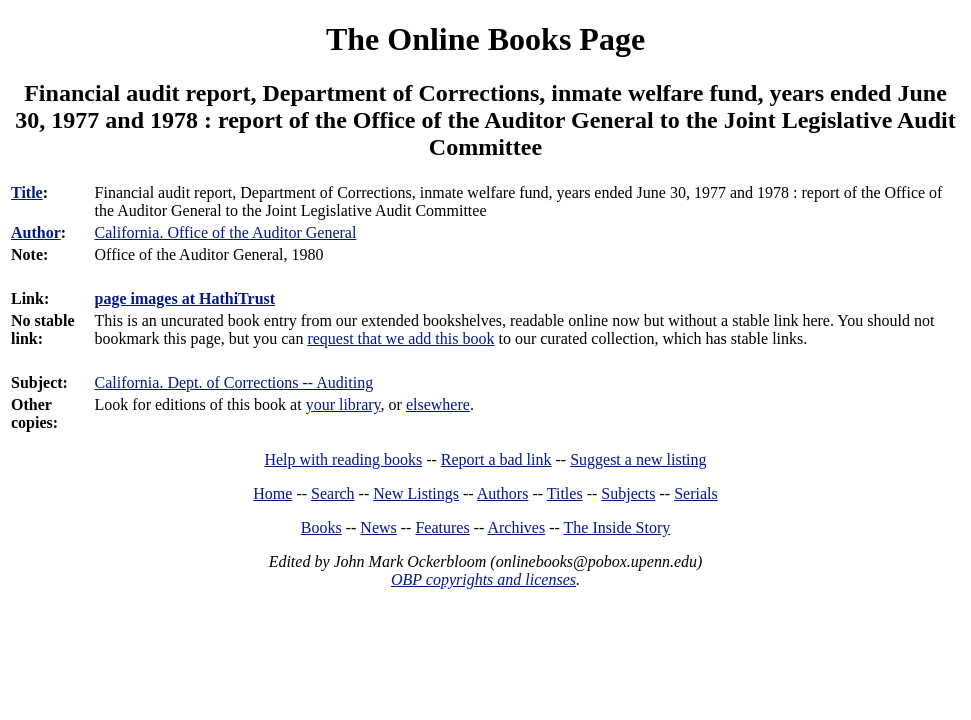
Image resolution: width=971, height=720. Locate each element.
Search (333, 493)
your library (343, 404)
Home (272, 493)
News (378, 527)
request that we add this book (400, 338)
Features (442, 527)
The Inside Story (617, 527)
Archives (516, 527)
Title (27, 192)
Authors (503, 493)
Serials (696, 493)
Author (36, 232)
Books (321, 527)
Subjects (628, 493)
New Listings (416, 493)
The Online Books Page (485, 39)
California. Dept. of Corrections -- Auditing (234, 382)
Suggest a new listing (638, 459)
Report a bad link (496, 459)
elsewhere (438, 404)
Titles (565, 493)
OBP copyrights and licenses (483, 579)
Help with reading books (343, 459)
